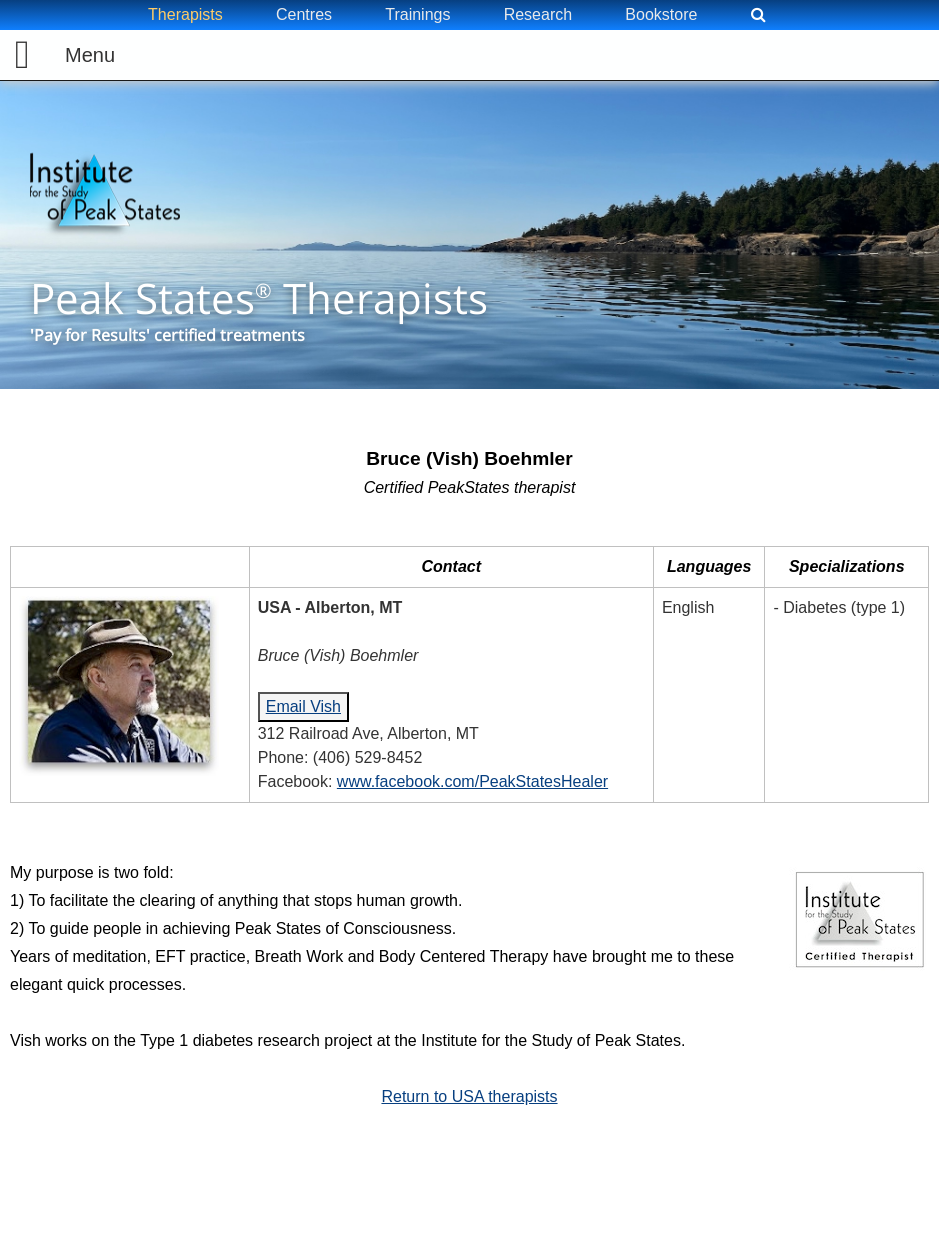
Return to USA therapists (469, 1096)
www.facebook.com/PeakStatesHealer (472, 781)
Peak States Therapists (259, 298)
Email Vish (303, 706)
